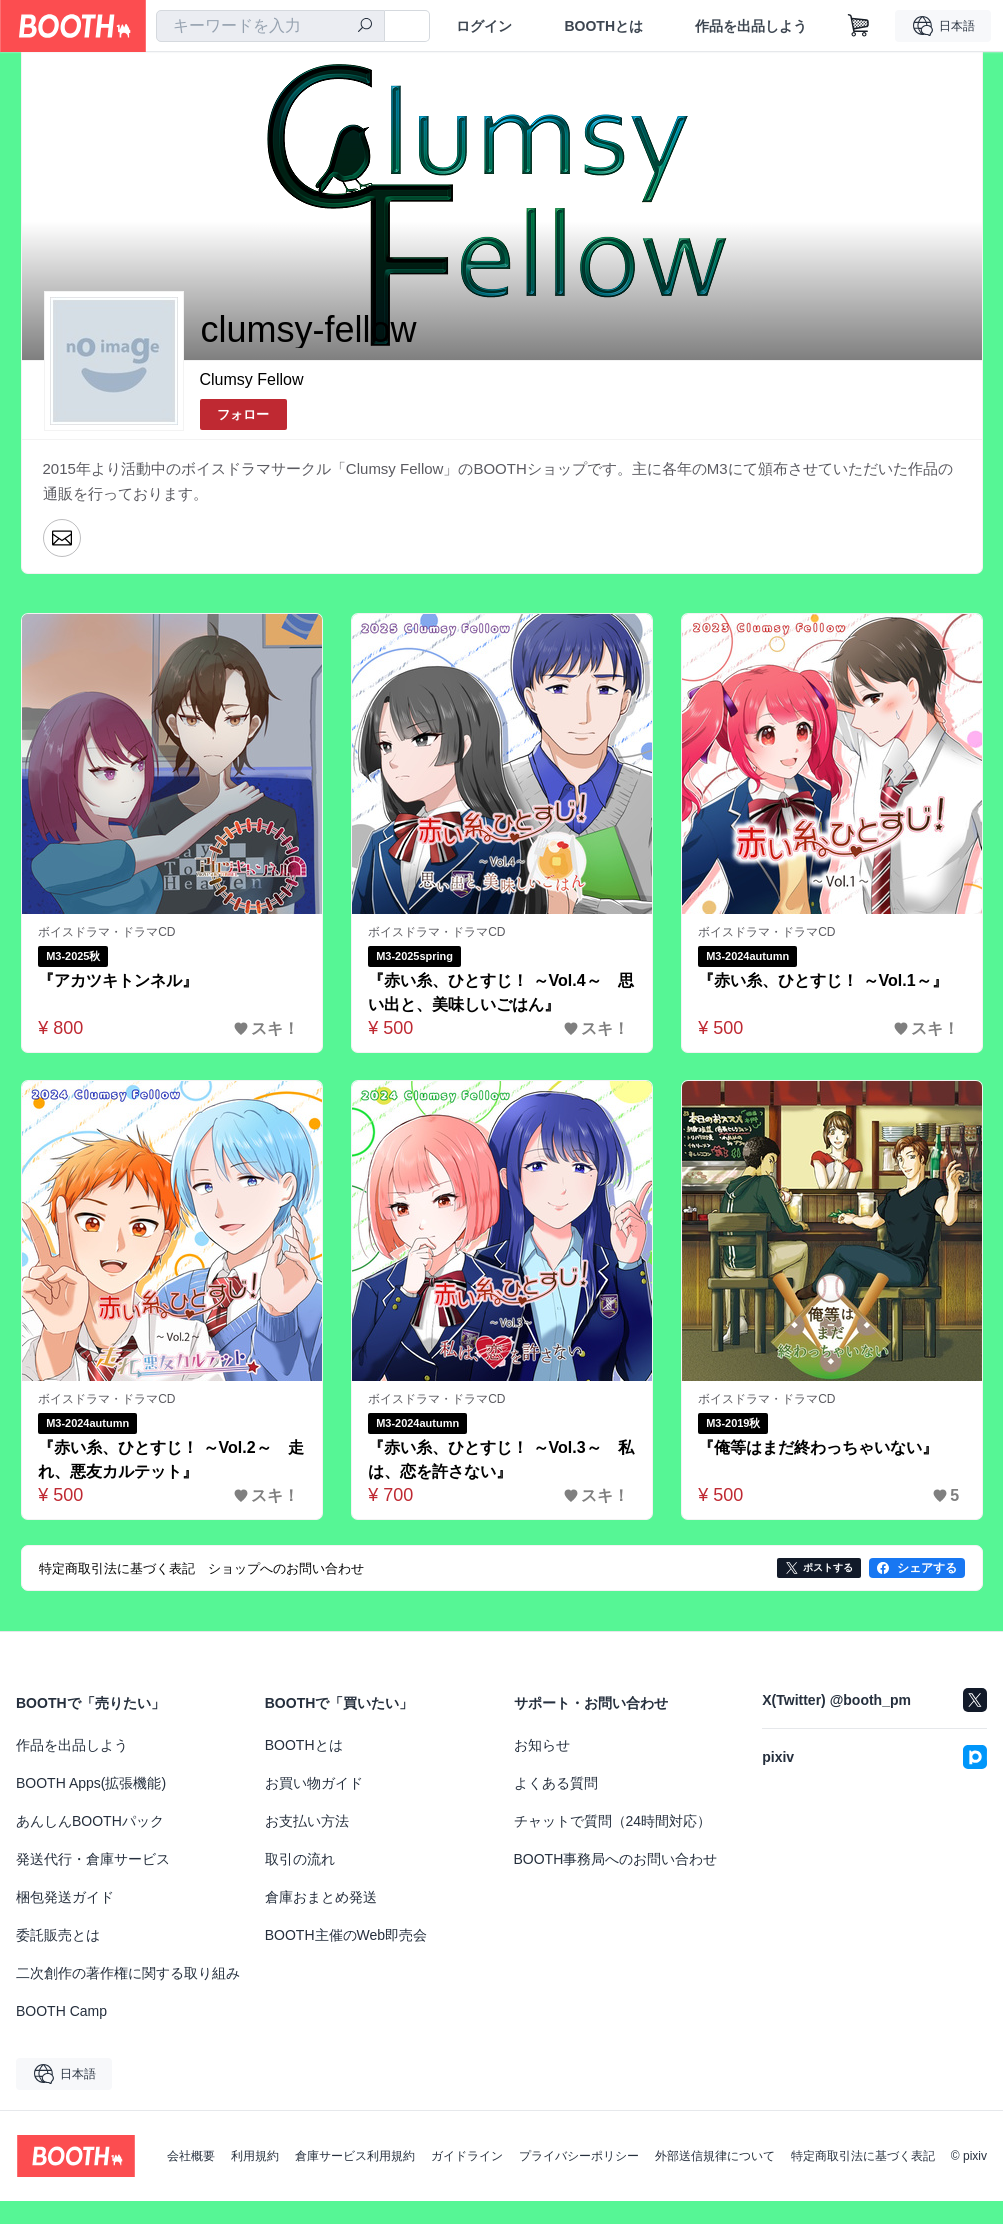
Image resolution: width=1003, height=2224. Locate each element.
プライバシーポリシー (579, 2157)
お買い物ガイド (314, 1784)
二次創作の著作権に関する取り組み (128, 1974)
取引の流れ (300, 1860)
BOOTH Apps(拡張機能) (91, 1784)
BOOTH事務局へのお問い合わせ (616, 1860)
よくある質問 (556, 1784)
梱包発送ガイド (65, 1898)
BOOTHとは (603, 26)
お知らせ (542, 1746)
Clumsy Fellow (252, 379)
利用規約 (255, 2157)
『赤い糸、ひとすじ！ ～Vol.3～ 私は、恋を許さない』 (502, 1459)
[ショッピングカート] (859, 26)
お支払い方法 (307, 1822)
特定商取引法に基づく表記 (863, 2157)
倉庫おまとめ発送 (321, 1898)
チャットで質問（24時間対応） (613, 1822)
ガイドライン (467, 2157)
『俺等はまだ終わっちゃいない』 (819, 1447)
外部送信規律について (715, 2157)
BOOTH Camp (61, 2012)
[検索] (365, 27)
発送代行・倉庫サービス (93, 1860)
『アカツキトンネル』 (119, 980)
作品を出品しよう (751, 26)
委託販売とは (58, 1936)
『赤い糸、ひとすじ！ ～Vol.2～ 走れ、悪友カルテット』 (172, 1459)
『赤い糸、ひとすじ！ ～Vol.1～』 (824, 980)
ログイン (484, 26)
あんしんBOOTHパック (90, 1822)
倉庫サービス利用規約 (355, 2157)
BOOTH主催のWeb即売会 (346, 1936)
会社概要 (191, 2157)
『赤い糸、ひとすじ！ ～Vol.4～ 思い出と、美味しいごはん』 (502, 992)
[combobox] (270, 26)
